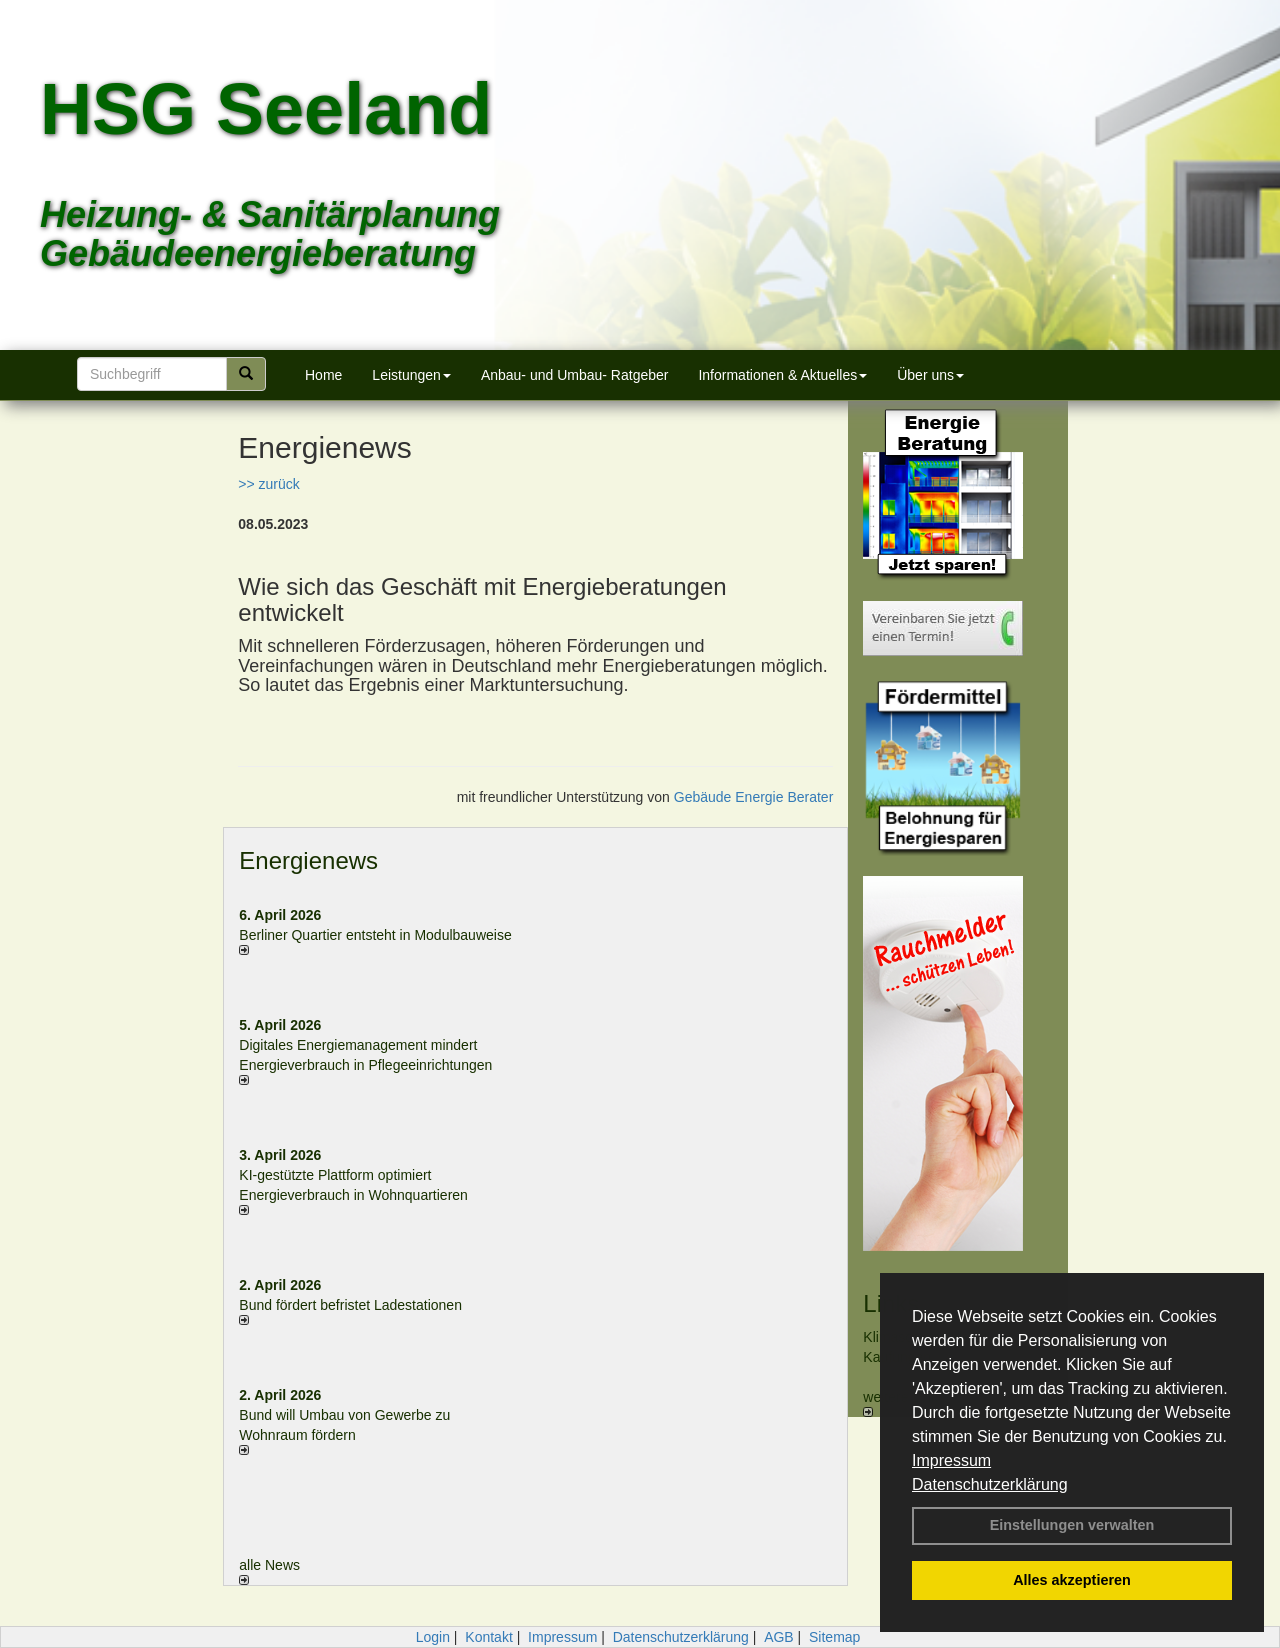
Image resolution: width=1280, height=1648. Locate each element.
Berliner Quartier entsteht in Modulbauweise (375, 935)
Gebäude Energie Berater (754, 797)
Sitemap (834, 1637)
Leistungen (411, 375)
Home (323, 375)
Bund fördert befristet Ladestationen (350, 1305)
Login (433, 1637)
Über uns (930, 375)
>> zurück (268, 484)
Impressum (951, 1460)
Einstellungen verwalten (1072, 1525)
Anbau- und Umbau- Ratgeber (575, 375)
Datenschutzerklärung (990, 1484)
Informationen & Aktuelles (782, 375)
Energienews (308, 860)
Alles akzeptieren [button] (1072, 1580)
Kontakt (488, 1637)
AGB (779, 1637)
